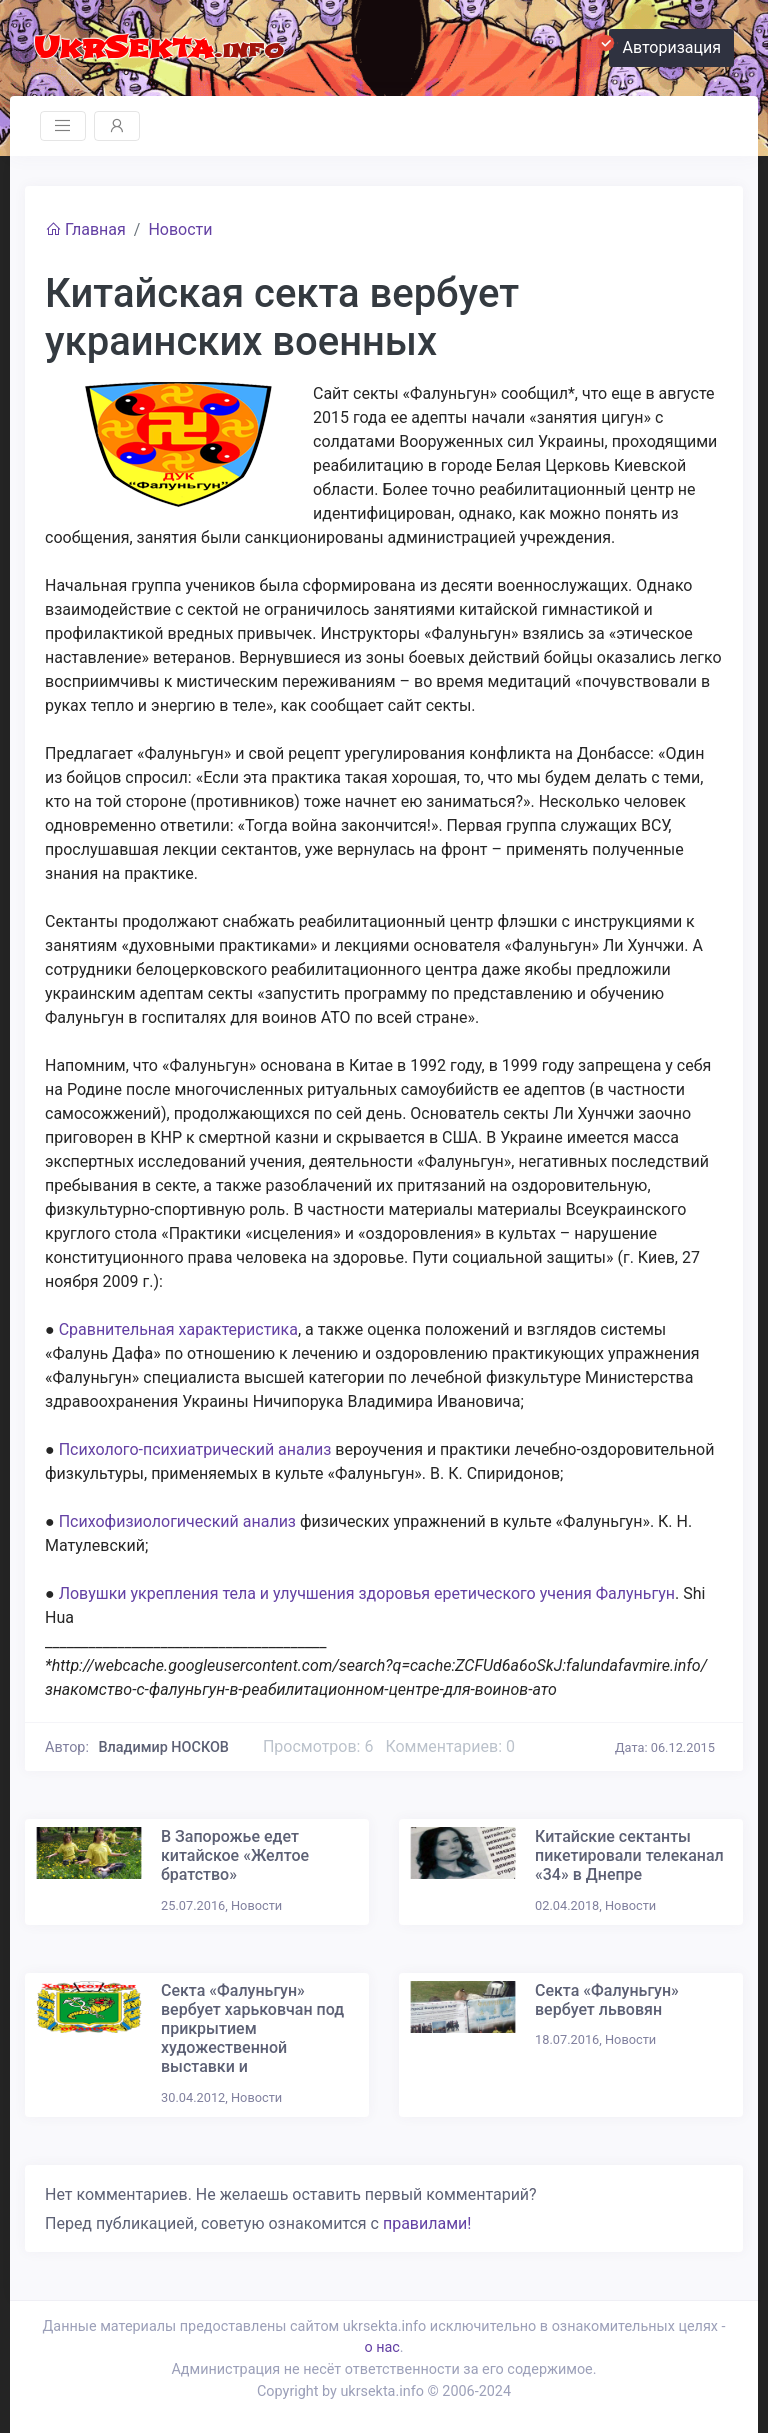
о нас (381, 2347)
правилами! (427, 2223)
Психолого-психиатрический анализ (195, 1449)
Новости (180, 229)
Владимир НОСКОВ (164, 1747)
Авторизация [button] (665, 45)
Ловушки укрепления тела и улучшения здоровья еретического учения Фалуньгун (367, 1593)
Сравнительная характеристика (178, 1329)
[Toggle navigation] (63, 126)
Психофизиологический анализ (177, 1521)
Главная (85, 229)
